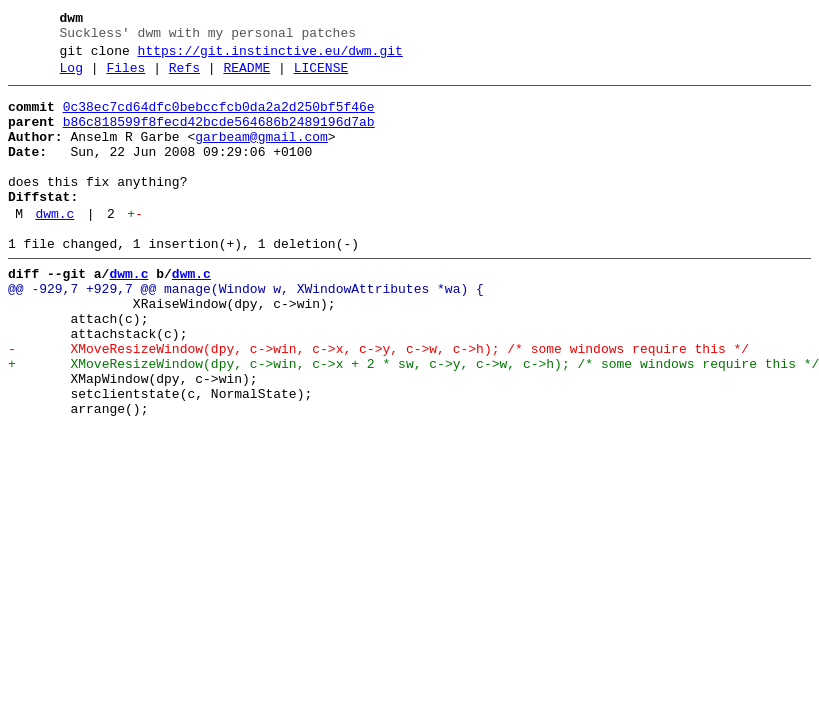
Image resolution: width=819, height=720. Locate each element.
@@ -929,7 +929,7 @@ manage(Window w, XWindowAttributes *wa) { (246, 331)
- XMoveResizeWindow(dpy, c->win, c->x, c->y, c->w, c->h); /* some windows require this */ (378, 403)
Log (71, 77)
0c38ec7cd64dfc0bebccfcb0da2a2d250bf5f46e (219, 119)
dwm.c (54, 247)
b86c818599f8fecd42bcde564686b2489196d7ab (219, 137)
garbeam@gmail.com (261, 155)
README (246, 77)
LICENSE (321, 77)
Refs (184, 77)
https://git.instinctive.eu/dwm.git (270, 57)
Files (125, 77)
